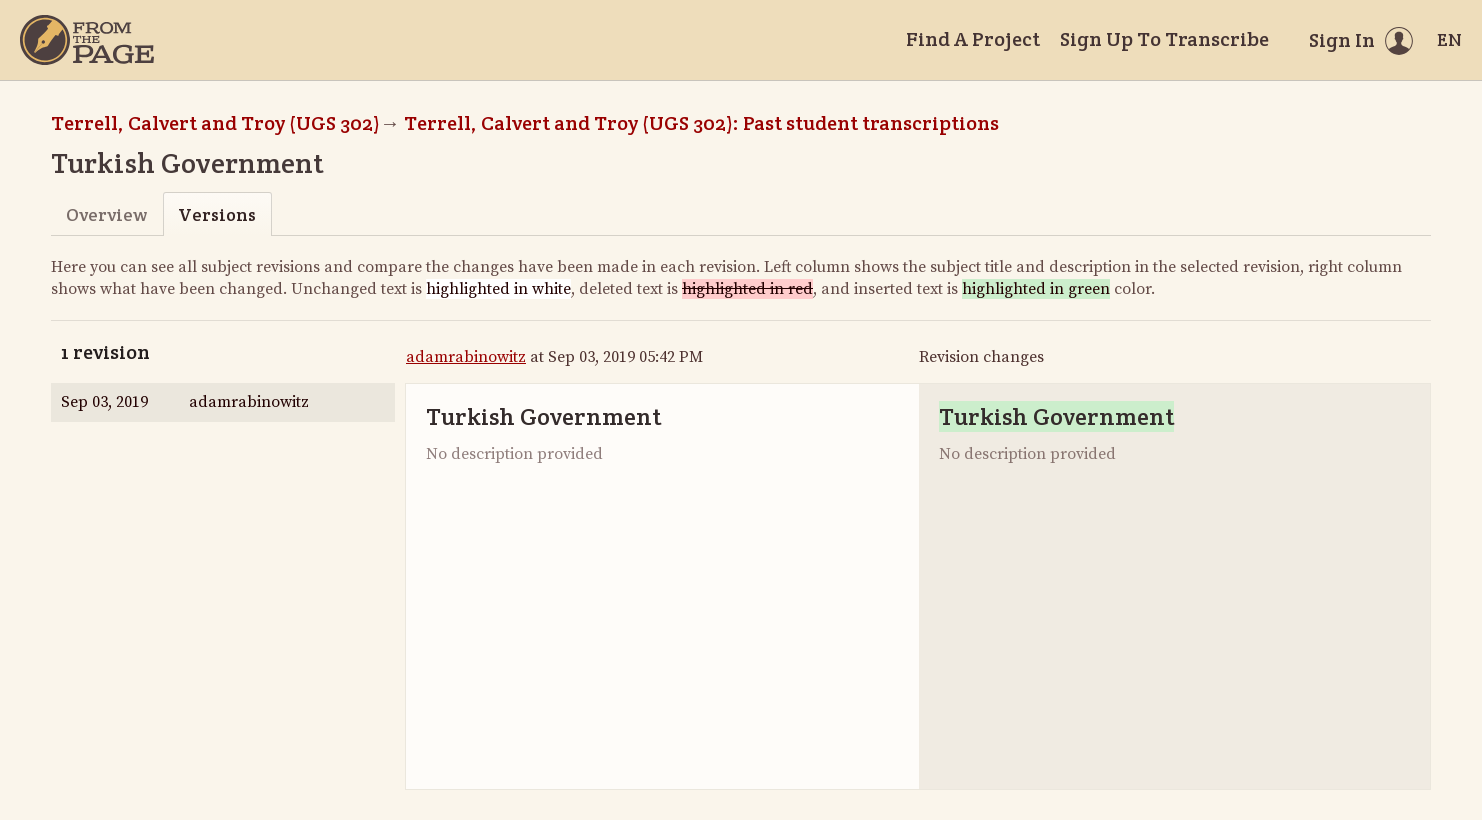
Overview (106, 214)
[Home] (87, 40)
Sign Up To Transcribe (1164, 39)
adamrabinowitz (466, 357)
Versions (217, 214)
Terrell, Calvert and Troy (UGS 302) (215, 123)
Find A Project (973, 39)
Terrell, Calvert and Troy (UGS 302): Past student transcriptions (701, 123)
